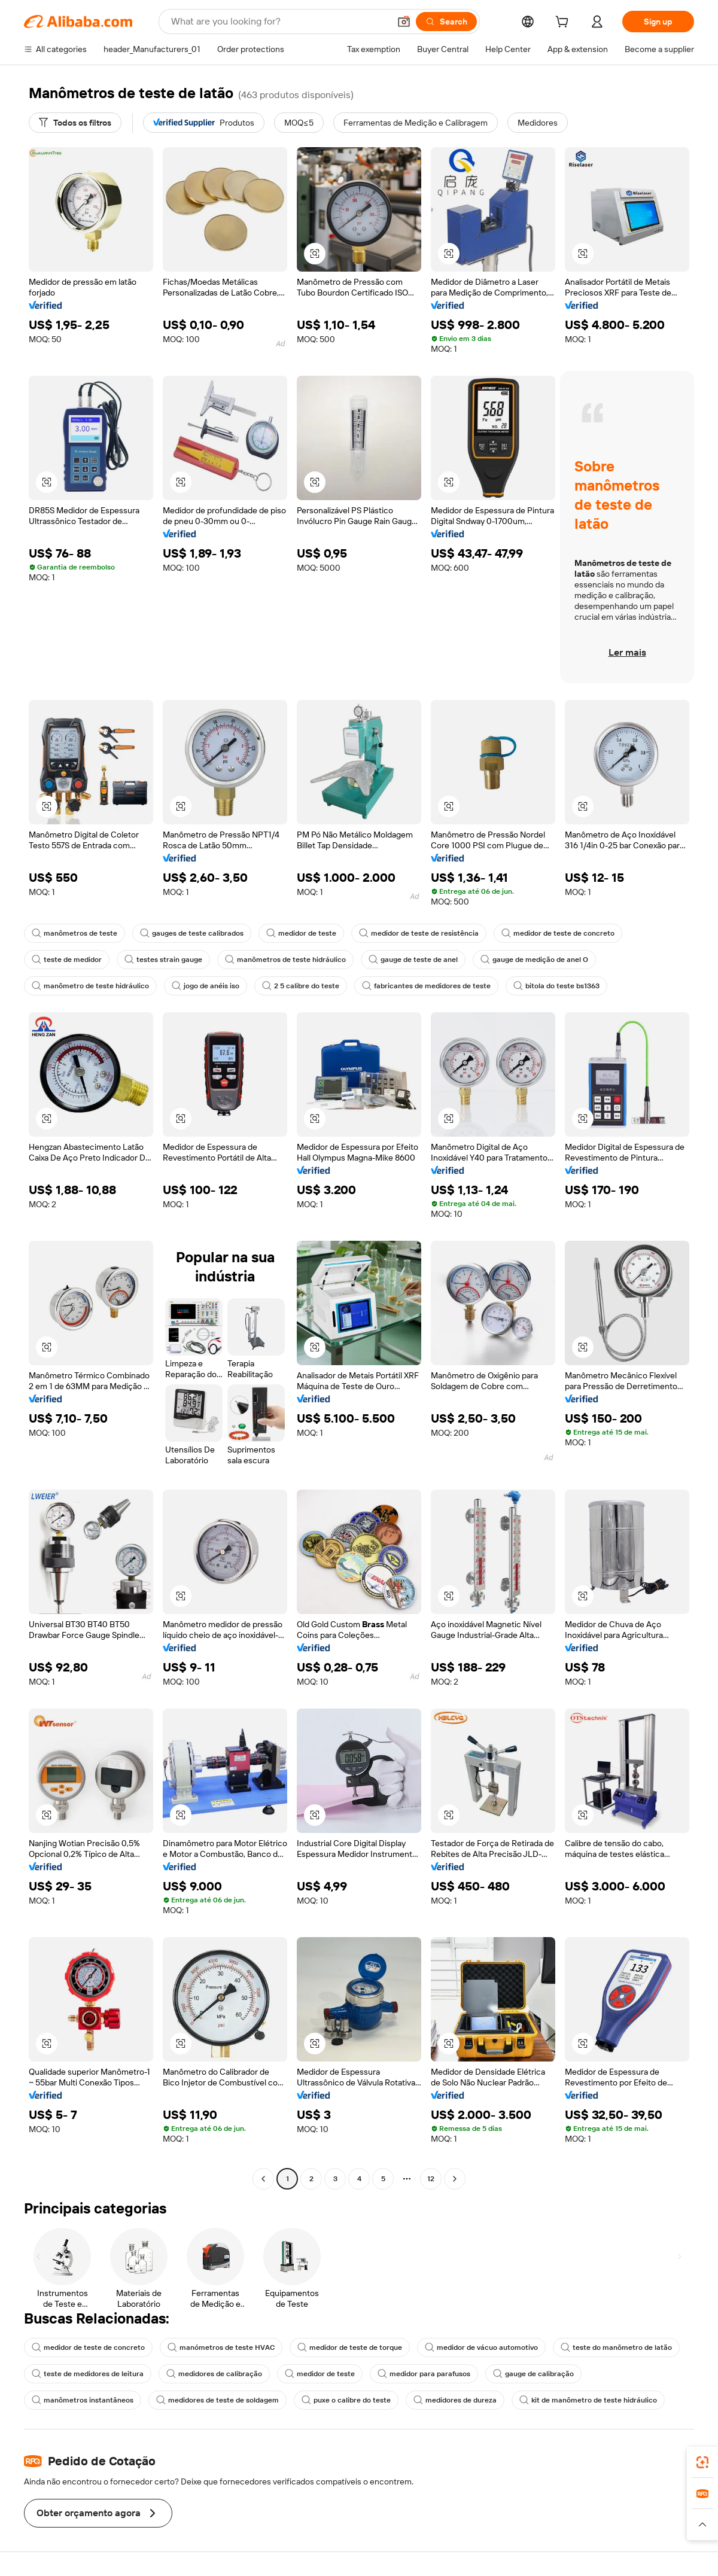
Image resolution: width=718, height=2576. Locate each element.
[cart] (564, 23)
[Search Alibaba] (279, 21)
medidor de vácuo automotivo (481, 2347)
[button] (404, 21)
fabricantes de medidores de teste (426, 986)
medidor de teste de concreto (557, 933)
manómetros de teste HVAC (221, 2347)
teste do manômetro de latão (616, 2347)
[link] (702, 2462)
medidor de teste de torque (349, 2347)
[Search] (446, 21)
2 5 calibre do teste (300, 986)
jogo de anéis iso (205, 986)
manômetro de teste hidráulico (90, 986)
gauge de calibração (533, 2374)
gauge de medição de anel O (534, 959)
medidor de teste (301, 933)
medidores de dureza (455, 2400)
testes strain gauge (163, 959)
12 (430, 2179)
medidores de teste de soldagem (217, 2400)
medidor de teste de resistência (419, 933)
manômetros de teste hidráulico (285, 959)
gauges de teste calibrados (192, 933)
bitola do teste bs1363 (556, 986)
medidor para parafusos (424, 2374)
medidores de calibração (214, 2374)
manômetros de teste (74, 933)
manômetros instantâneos (82, 2400)
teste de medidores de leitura (88, 2374)
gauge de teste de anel (413, 959)
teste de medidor (67, 959)
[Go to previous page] (263, 2179)
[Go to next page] (455, 2179)
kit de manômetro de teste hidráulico (588, 2400)
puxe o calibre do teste (346, 2400)
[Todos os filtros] (75, 122)
